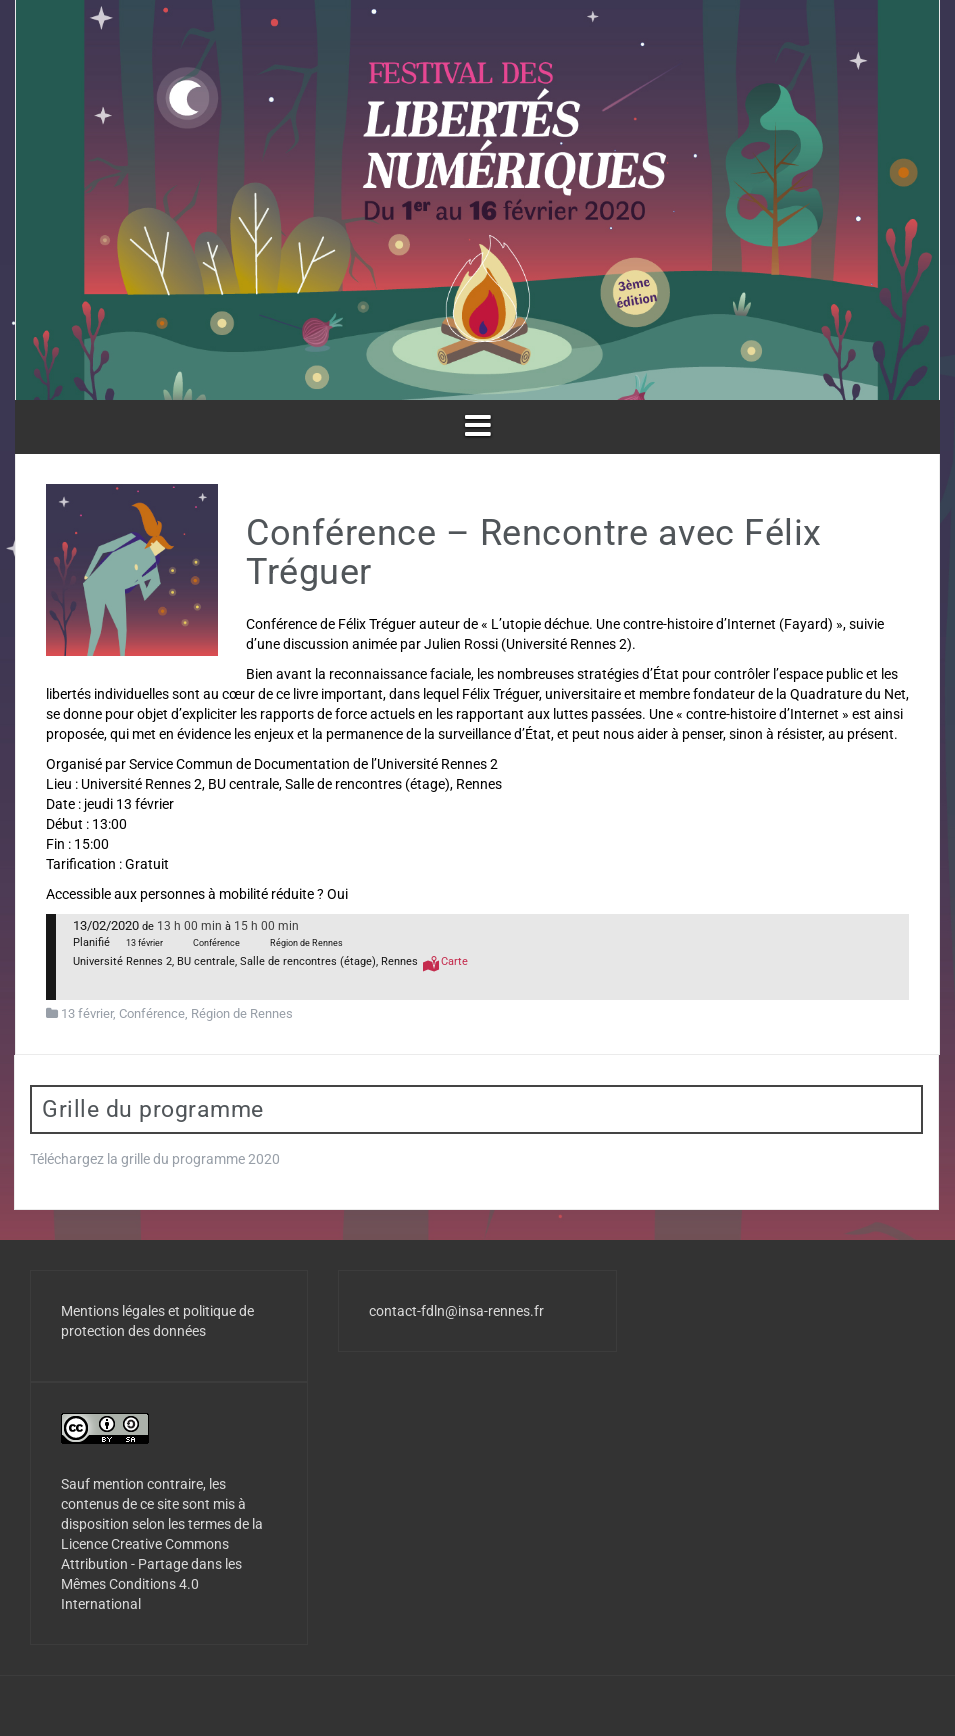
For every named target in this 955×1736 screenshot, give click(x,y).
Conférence (152, 1013)
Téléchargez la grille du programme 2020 (155, 1159)
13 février (87, 1013)
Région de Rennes (242, 1013)
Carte (454, 961)
